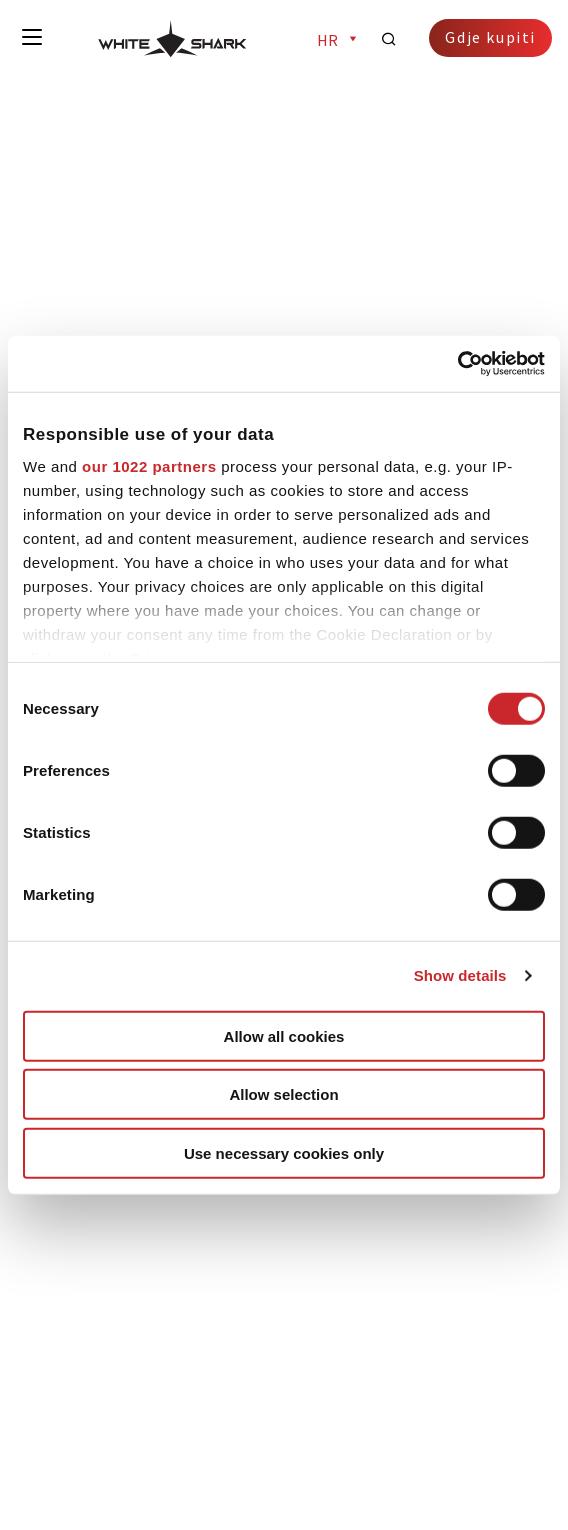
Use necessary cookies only (284, 1152)
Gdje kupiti (490, 37)
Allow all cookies (284, 1035)
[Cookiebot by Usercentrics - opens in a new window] (457, 364)
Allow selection (283, 1094)
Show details (460, 975)
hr (339, 40)
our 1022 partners (149, 465)
